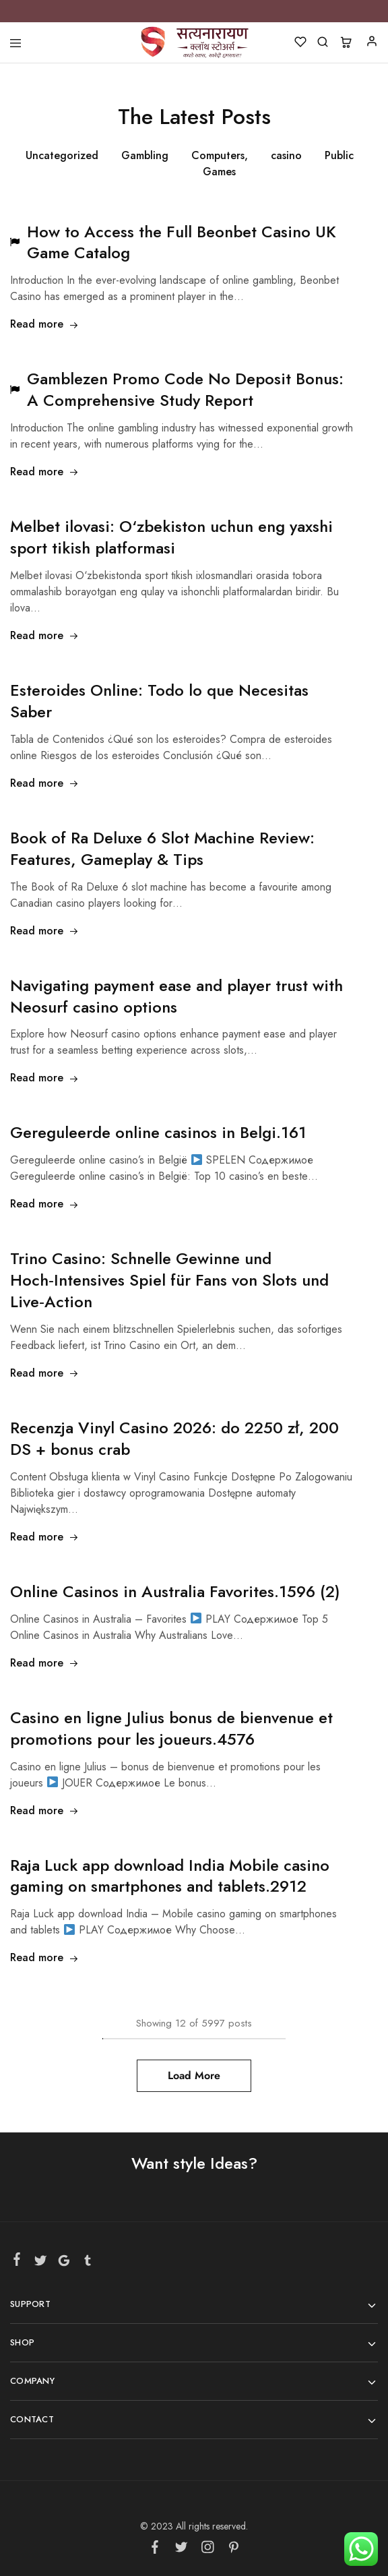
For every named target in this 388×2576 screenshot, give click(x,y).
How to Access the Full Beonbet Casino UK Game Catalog (181, 242)
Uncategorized (62, 155)
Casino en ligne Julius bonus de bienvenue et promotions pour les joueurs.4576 (171, 1728)
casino (286, 155)
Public (339, 155)
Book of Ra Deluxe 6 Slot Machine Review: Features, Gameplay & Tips (162, 848)
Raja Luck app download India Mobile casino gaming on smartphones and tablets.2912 (169, 1875)
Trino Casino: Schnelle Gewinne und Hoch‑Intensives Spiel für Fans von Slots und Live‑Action (169, 1280)
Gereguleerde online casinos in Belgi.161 (158, 1132)
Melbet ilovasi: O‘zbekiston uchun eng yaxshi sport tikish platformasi (171, 537)
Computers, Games (219, 163)
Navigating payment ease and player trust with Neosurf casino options (176, 996)
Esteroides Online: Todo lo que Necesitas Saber (159, 700)
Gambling (144, 155)
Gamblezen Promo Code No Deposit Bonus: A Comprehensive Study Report (185, 389)
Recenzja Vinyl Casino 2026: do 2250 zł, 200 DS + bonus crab (174, 1438)
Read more (44, 324)
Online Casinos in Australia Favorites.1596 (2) (175, 1591)
